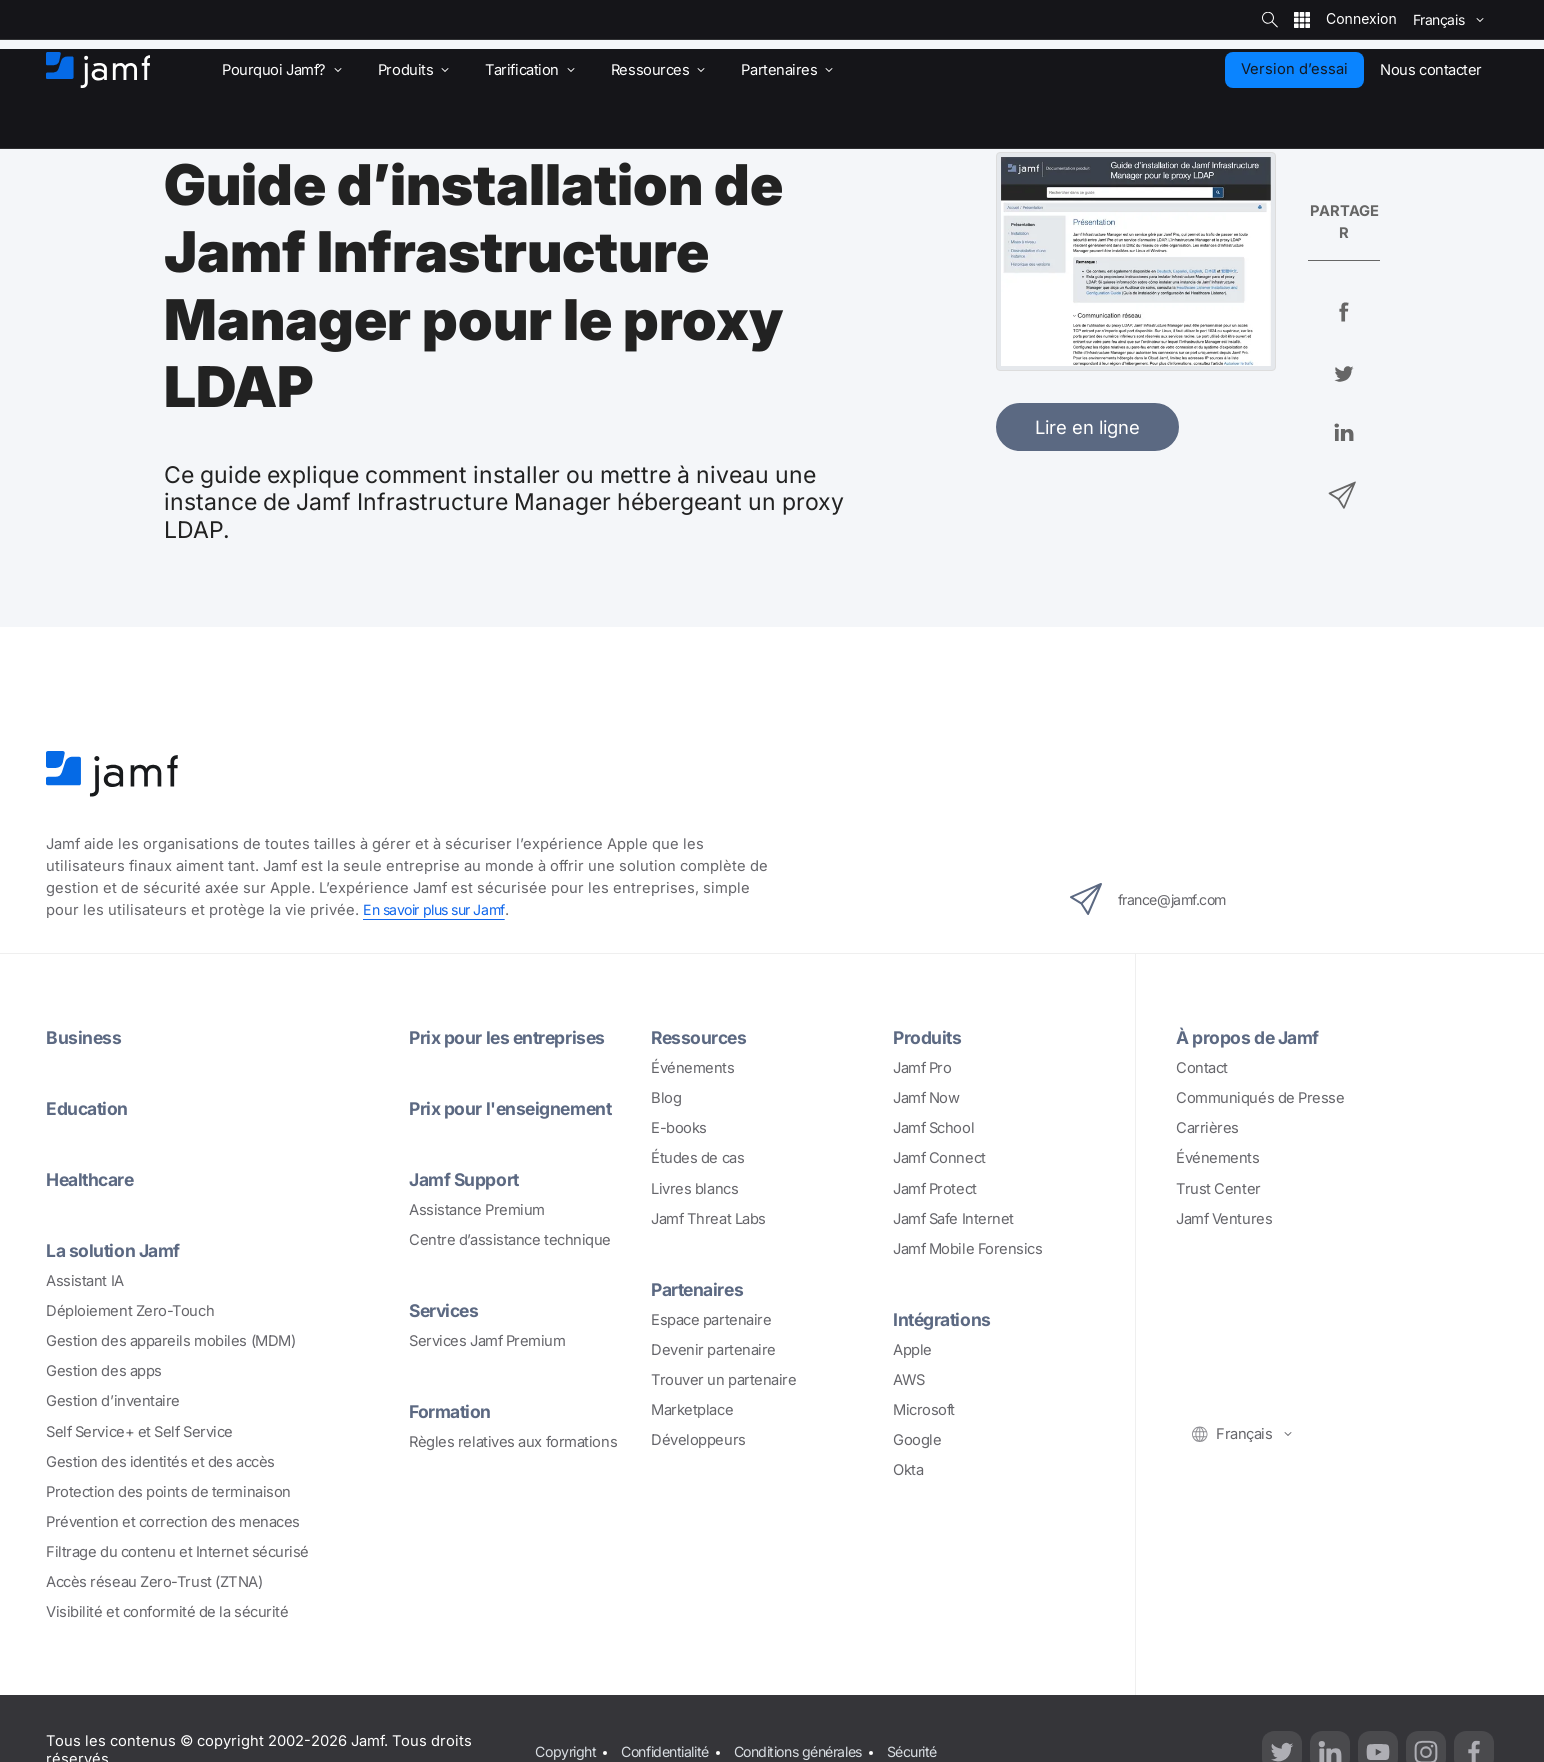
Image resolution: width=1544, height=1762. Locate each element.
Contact (1202, 1067)
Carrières (1207, 1127)
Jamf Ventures (1224, 1218)
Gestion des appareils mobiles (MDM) (170, 1338)
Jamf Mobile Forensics (968, 1248)
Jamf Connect (939, 1158)
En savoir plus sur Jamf (440, 910)
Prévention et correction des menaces (173, 1518)
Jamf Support (467, 1177)
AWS (909, 1378)
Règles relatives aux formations (513, 1438)
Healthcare (93, 1177)
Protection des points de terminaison (168, 1488)
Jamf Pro (922, 1067)
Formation (452, 1408)
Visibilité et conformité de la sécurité (167, 1608)
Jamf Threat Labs (708, 1218)
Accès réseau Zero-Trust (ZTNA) (154, 1578)
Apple (912, 1348)
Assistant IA (85, 1278)
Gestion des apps (104, 1368)
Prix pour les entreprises (511, 1037)
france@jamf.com (1154, 899)
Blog (666, 1097)
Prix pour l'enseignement (515, 1107)
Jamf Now (926, 1097)
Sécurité (942, 1747)
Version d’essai (1294, 69)
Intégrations (944, 1318)
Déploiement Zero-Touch (130, 1308)
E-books (679, 1127)
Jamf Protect (935, 1188)
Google (917, 1438)
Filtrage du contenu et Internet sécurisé (177, 1548)
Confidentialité (673, 1747)
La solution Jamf (115, 1247)
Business (84, 1037)
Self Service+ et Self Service (139, 1428)
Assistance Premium (477, 1207)
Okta (908, 1468)
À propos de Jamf (1251, 1037)
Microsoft (924, 1408)
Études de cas (697, 1158)
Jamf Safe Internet (953, 1218)
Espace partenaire (711, 1318)
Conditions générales (818, 1747)
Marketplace (692, 1408)
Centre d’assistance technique (510, 1238)
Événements (693, 1067)
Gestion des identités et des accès (160, 1458)
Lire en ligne (1087, 427)
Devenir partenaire (713, 1348)
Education (89, 1107)
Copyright (567, 1747)
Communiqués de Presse (1260, 1097)
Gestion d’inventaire (113, 1398)
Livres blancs (694, 1188)
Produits (928, 1037)
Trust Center (1218, 1188)
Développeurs (698, 1438)
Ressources (701, 1037)
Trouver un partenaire (724, 1378)
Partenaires (700, 1288)
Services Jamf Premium (487, 1338)
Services (446, 1308)
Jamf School (933, 1127)
